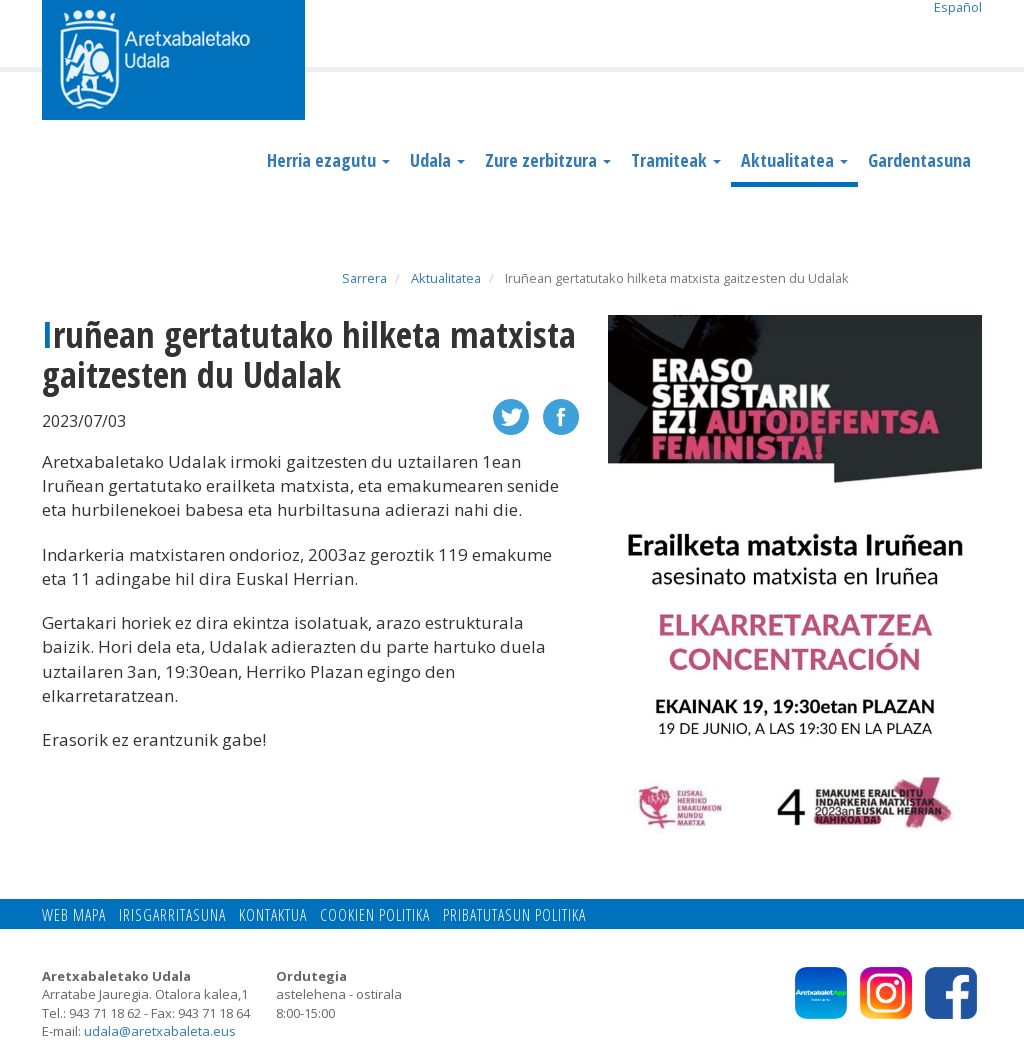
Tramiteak (676, 160)
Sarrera (364, 278)
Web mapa (74, 915)
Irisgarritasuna (172, 915)
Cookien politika (375, 915)
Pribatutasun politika (514, 915)
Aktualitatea (794, 160)
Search (966, 36)
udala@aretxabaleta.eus (160, 1031)
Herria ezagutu (328, 160)
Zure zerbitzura (548, 160)
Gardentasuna (919, 160)
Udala (437, 160)
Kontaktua (273, 915)
